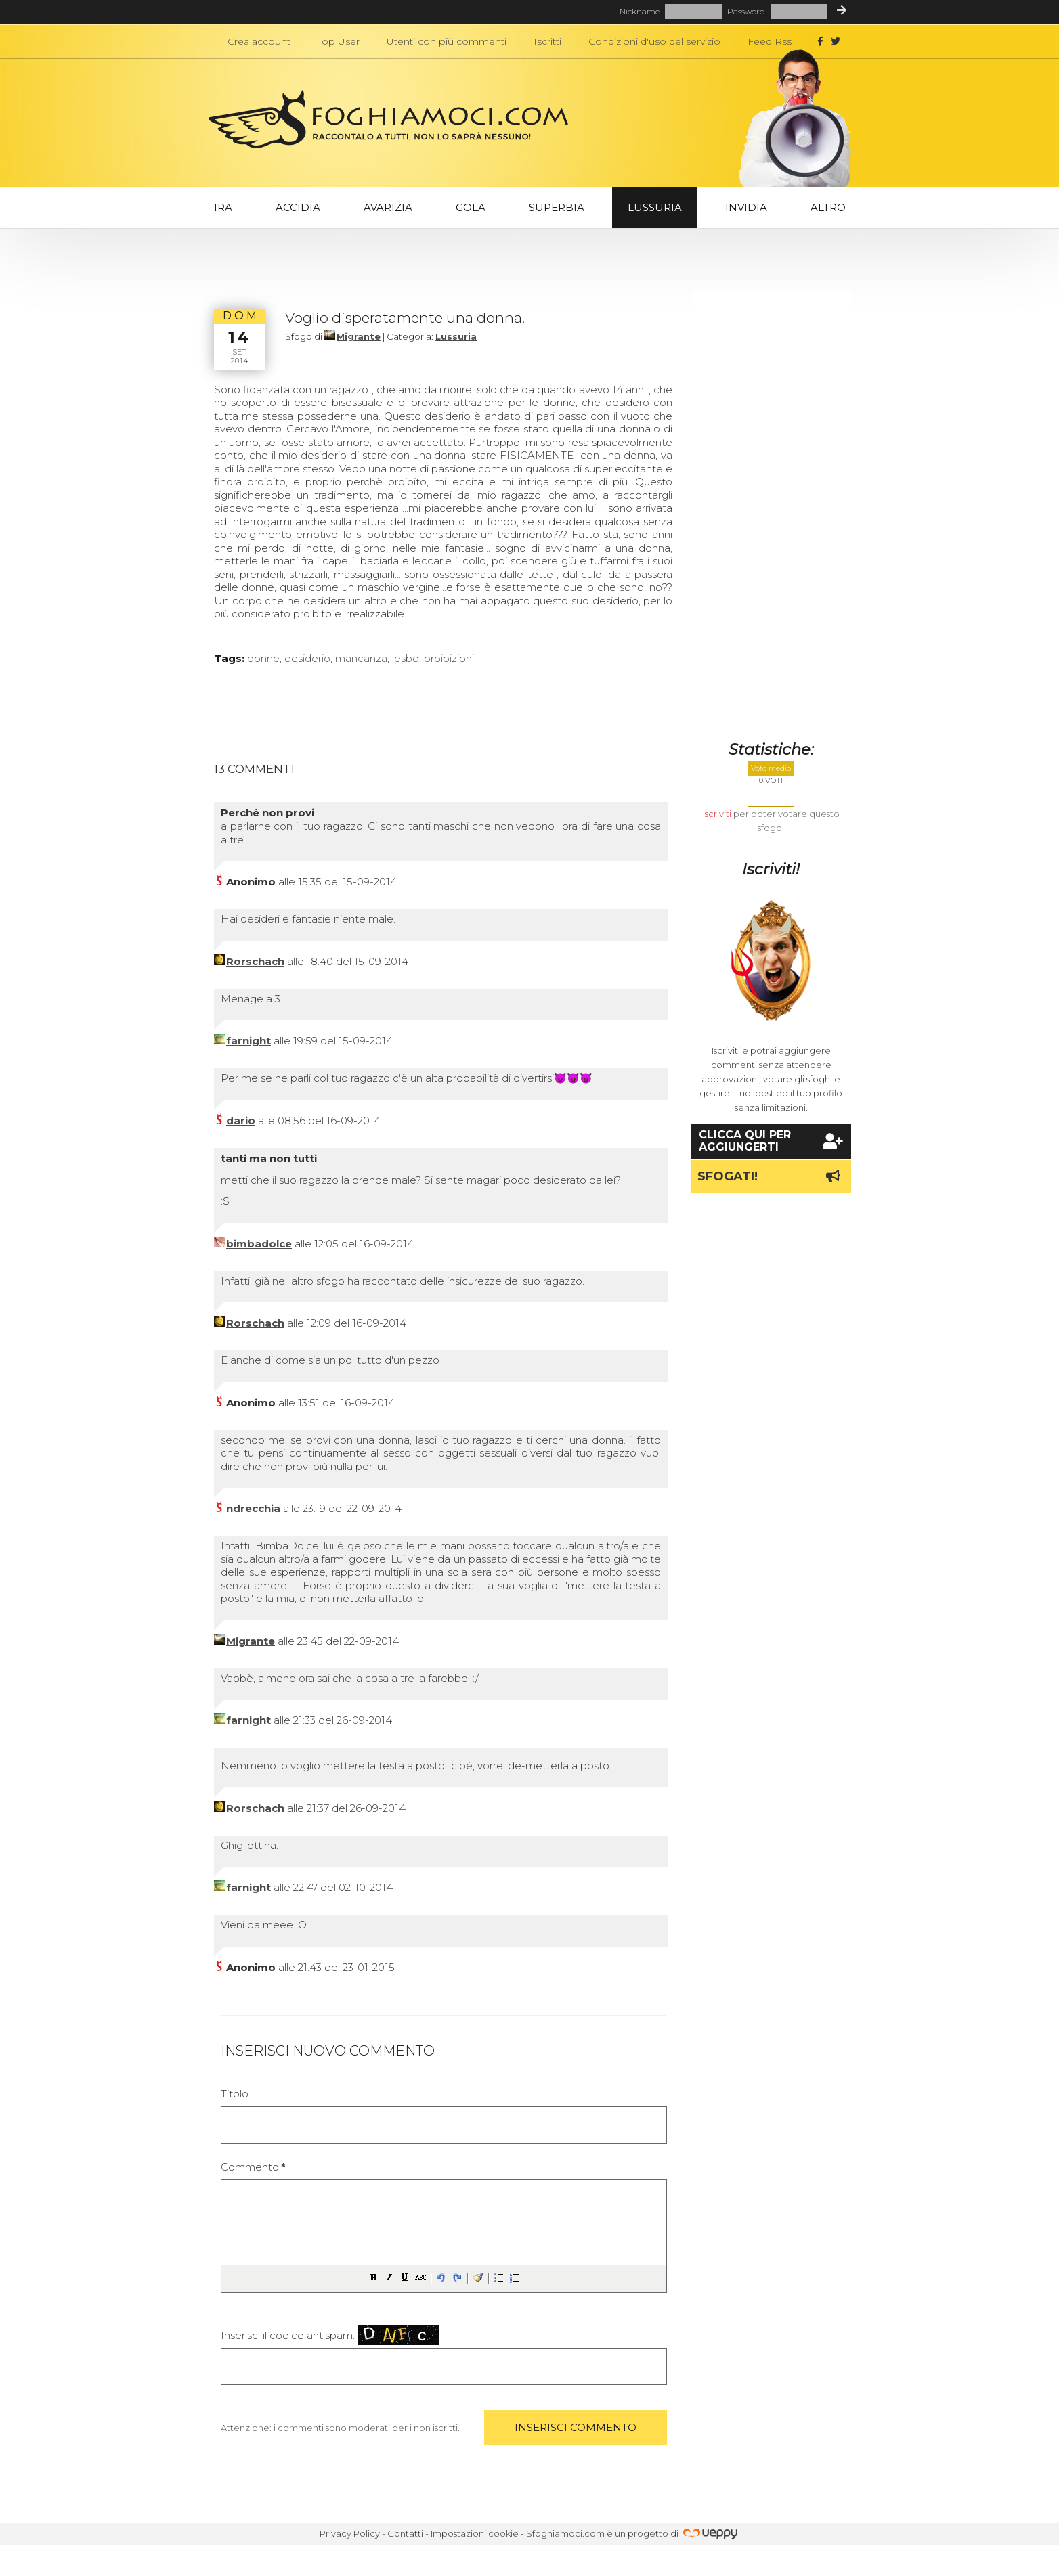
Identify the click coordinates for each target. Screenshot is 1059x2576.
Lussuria (655, 207)
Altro (828, 207)
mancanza (361, 658)
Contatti (405, 2533)
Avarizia (388, 207)
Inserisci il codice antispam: (330, 2335)
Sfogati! (770, 1176)
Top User (339, 41)
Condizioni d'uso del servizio (654, 41)
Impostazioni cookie (475, 2533)
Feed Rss (770, 41)
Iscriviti (717, 813)
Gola (470, 207)
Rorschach (255, 961)
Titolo (234, 2093)
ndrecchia (253, 1508)
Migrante (359, 336)
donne (263, 658)
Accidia (298, 207)
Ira (223, 207)
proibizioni (449, 658)
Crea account (259, 41)
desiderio (307, 658)
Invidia (746, 207)
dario (240, 1120)
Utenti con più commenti (446, 41)
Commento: (253, 2166)
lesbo (405, 658)
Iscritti (547, 41)
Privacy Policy (350, 2533)
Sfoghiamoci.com (565, 2533)
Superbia (556, 207)
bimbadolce (259, 1243)
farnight (248, 1040)
